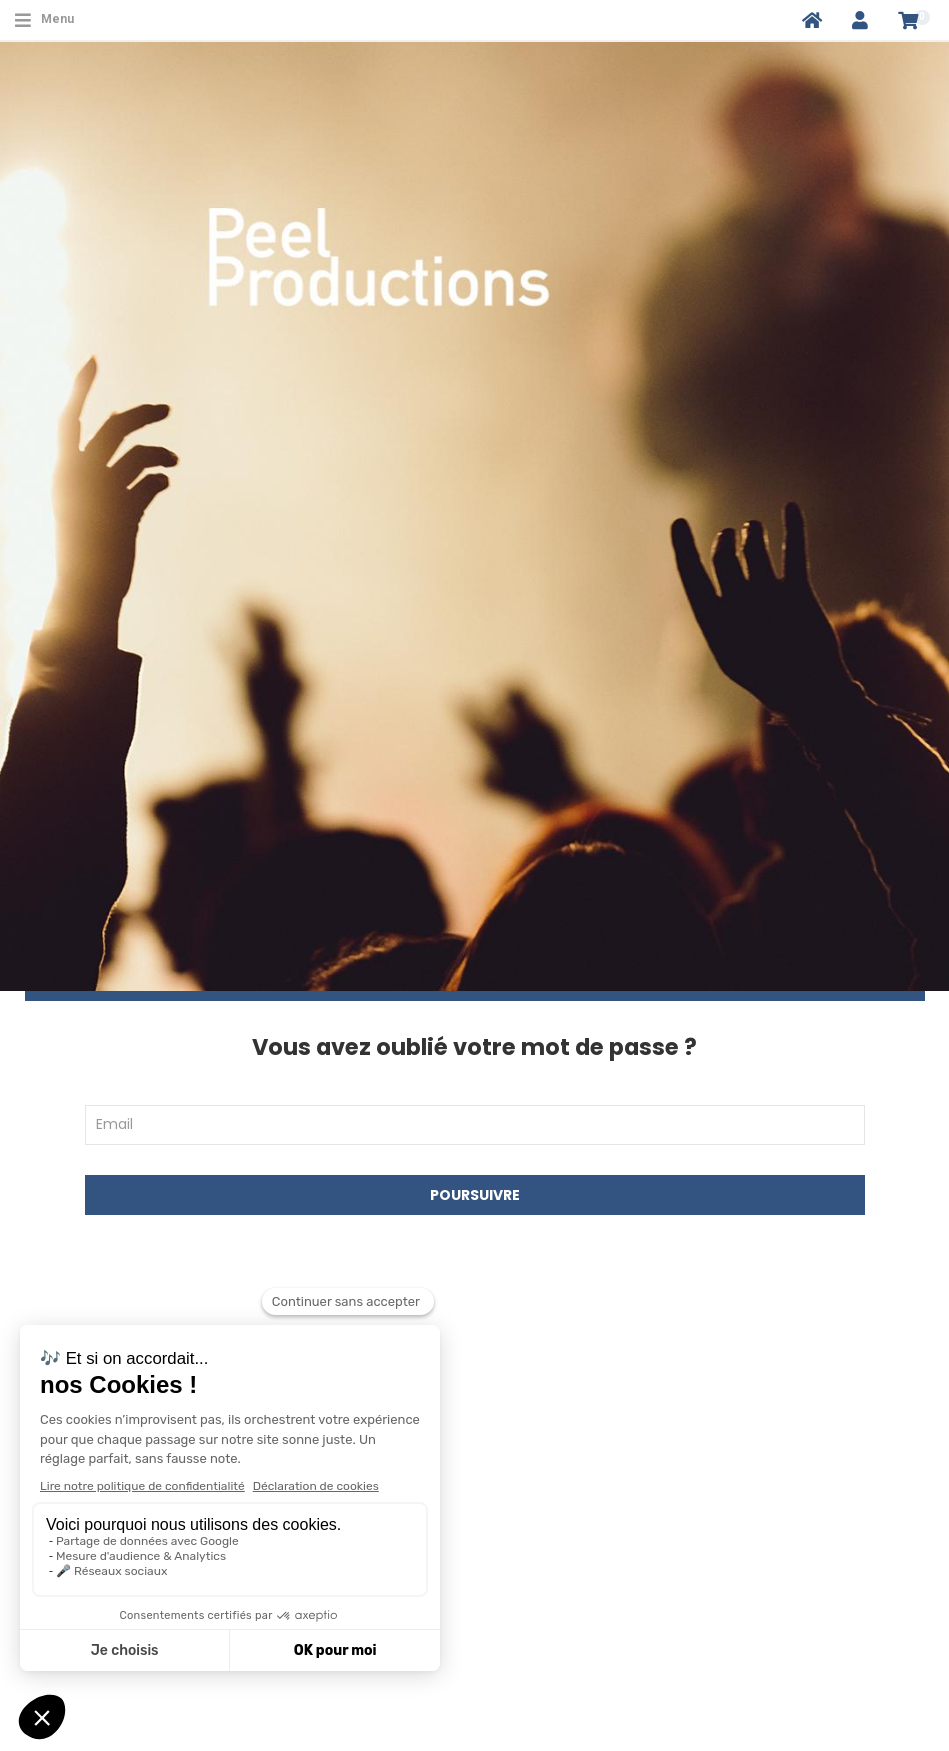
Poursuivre (475, 1195)
